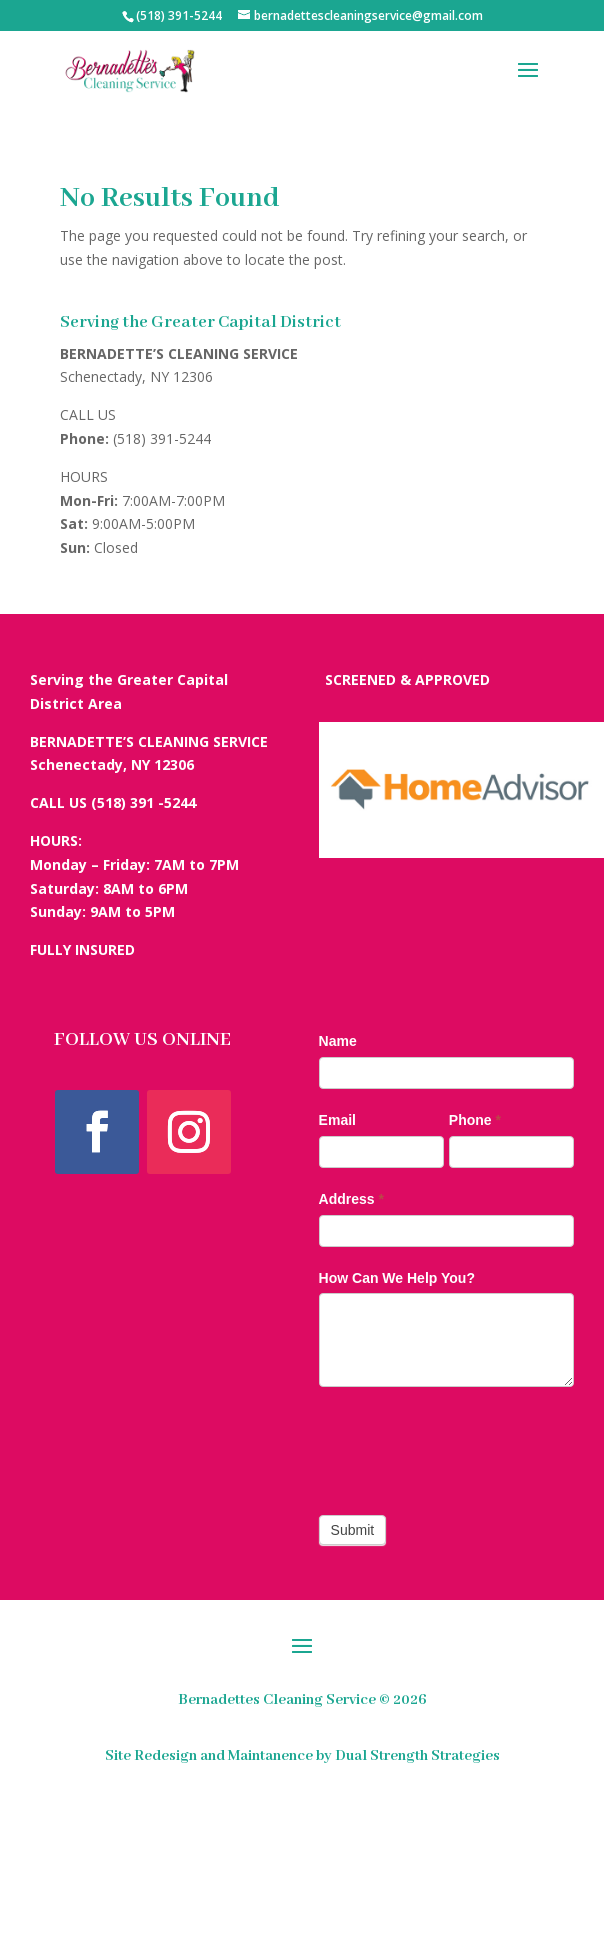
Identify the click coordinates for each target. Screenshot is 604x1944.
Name (338, 1041)
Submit (353, 1530)
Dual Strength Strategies (417, 1756)
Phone (475, 1120)
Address (351, 1199)
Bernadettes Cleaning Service (277, 1700)
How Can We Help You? (397, 1278)
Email (337, 1120)
